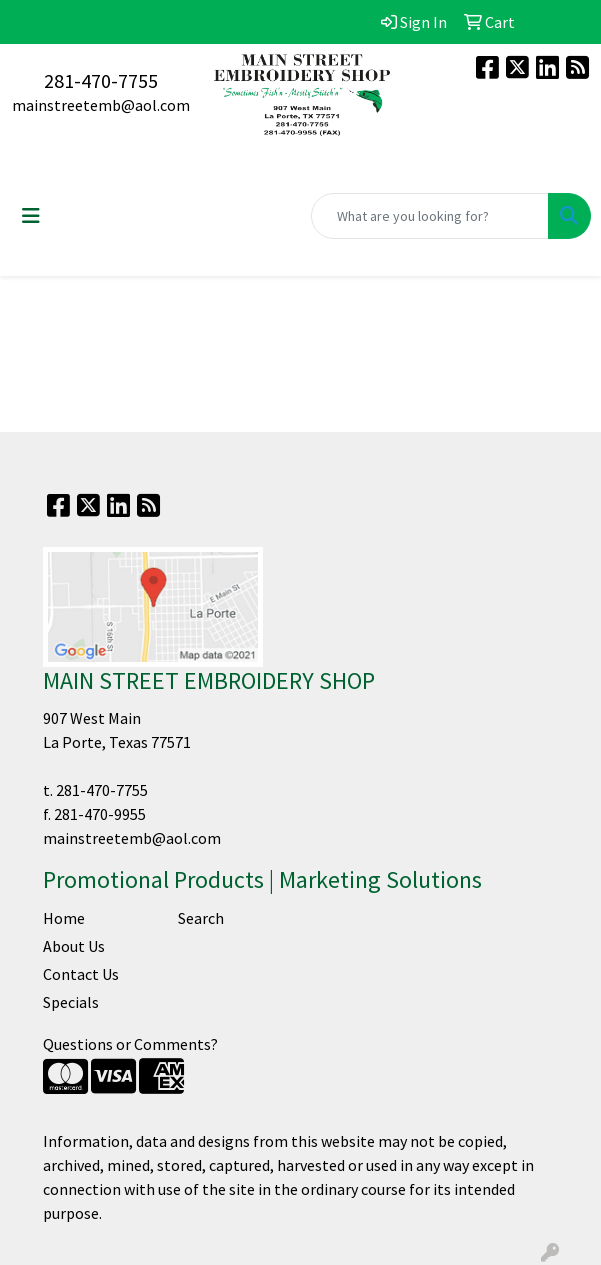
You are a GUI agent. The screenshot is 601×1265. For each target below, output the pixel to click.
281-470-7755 (101, 80)
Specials (71, 1002)
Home (64, 918)
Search (201, 918)
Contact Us (81, 974)
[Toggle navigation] (31, 216)
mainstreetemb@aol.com (101, 105)
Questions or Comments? (130, 1044)
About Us (74, 946)
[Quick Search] (430, 216)
